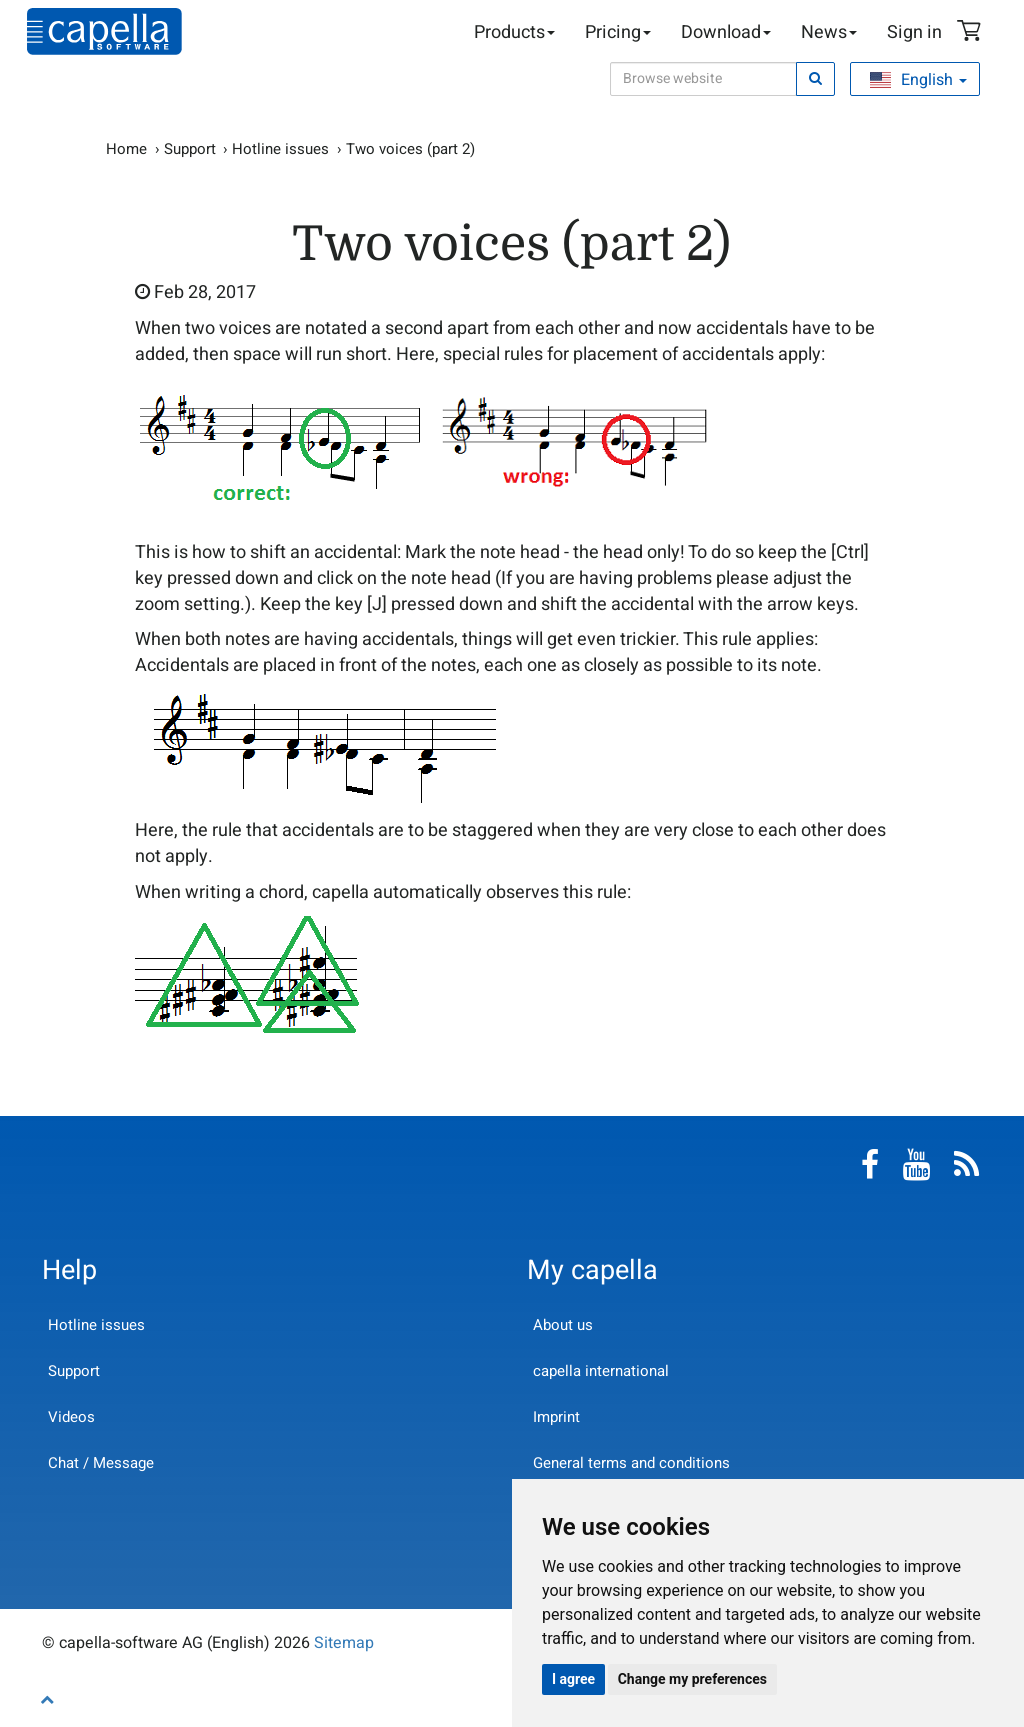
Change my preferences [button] (692, 1679)
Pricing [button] (618, 32)
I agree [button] (573, 1679)
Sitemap (344, 1643)
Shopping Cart (972, 33)
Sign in (914, 32)
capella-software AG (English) (104, 31)
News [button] (829, 32)
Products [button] (514, 32)
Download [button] (726, 32)
